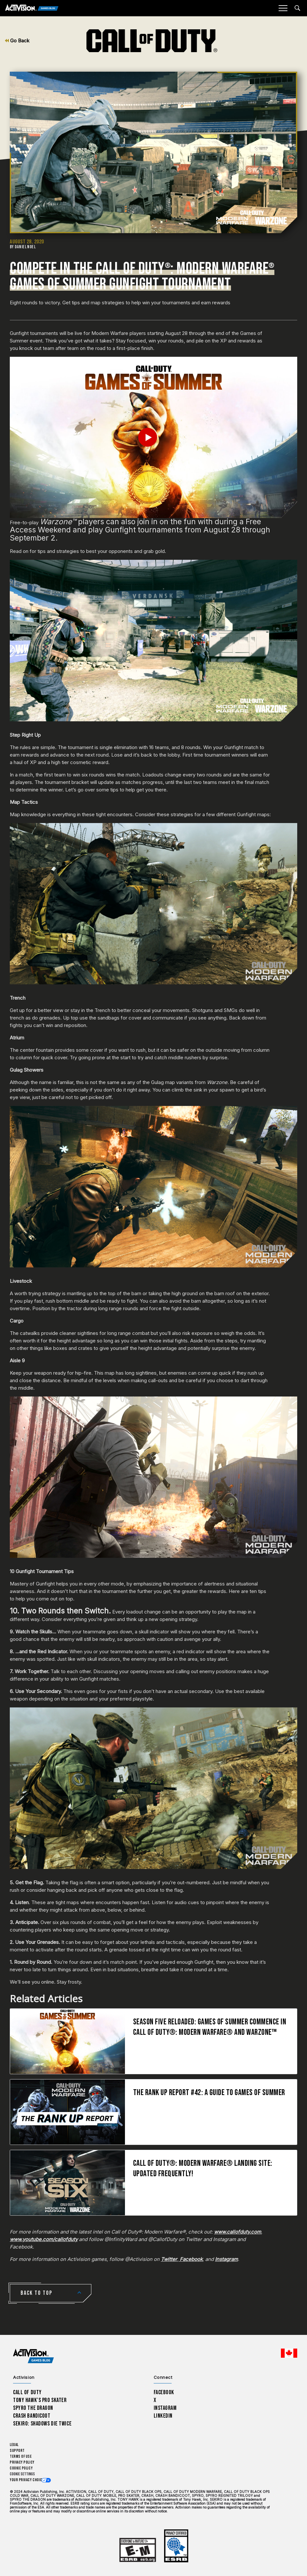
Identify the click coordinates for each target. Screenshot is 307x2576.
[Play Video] (153, 437)
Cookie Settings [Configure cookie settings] (22, 2474)
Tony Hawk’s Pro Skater (40, 2400)
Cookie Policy (21, 2468)
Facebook (164, 2392)
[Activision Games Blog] (32, 8)
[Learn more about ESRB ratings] (137, 2550)
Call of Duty (27, 2392)
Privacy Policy (22, 2462)
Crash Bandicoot (31, 2415)
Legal (14, 2444)
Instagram (165, 2408)
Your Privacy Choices (28, 2480)
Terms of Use (21, 2456)
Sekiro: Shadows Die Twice (42, 2423)
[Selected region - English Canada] (289, 2353)
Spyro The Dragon (33, 2408)
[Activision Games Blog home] (33, 2356)
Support (17, 2450)
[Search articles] (297, 8)
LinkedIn (163, 2415)
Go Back (17, 40)
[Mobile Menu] (282, 8)
